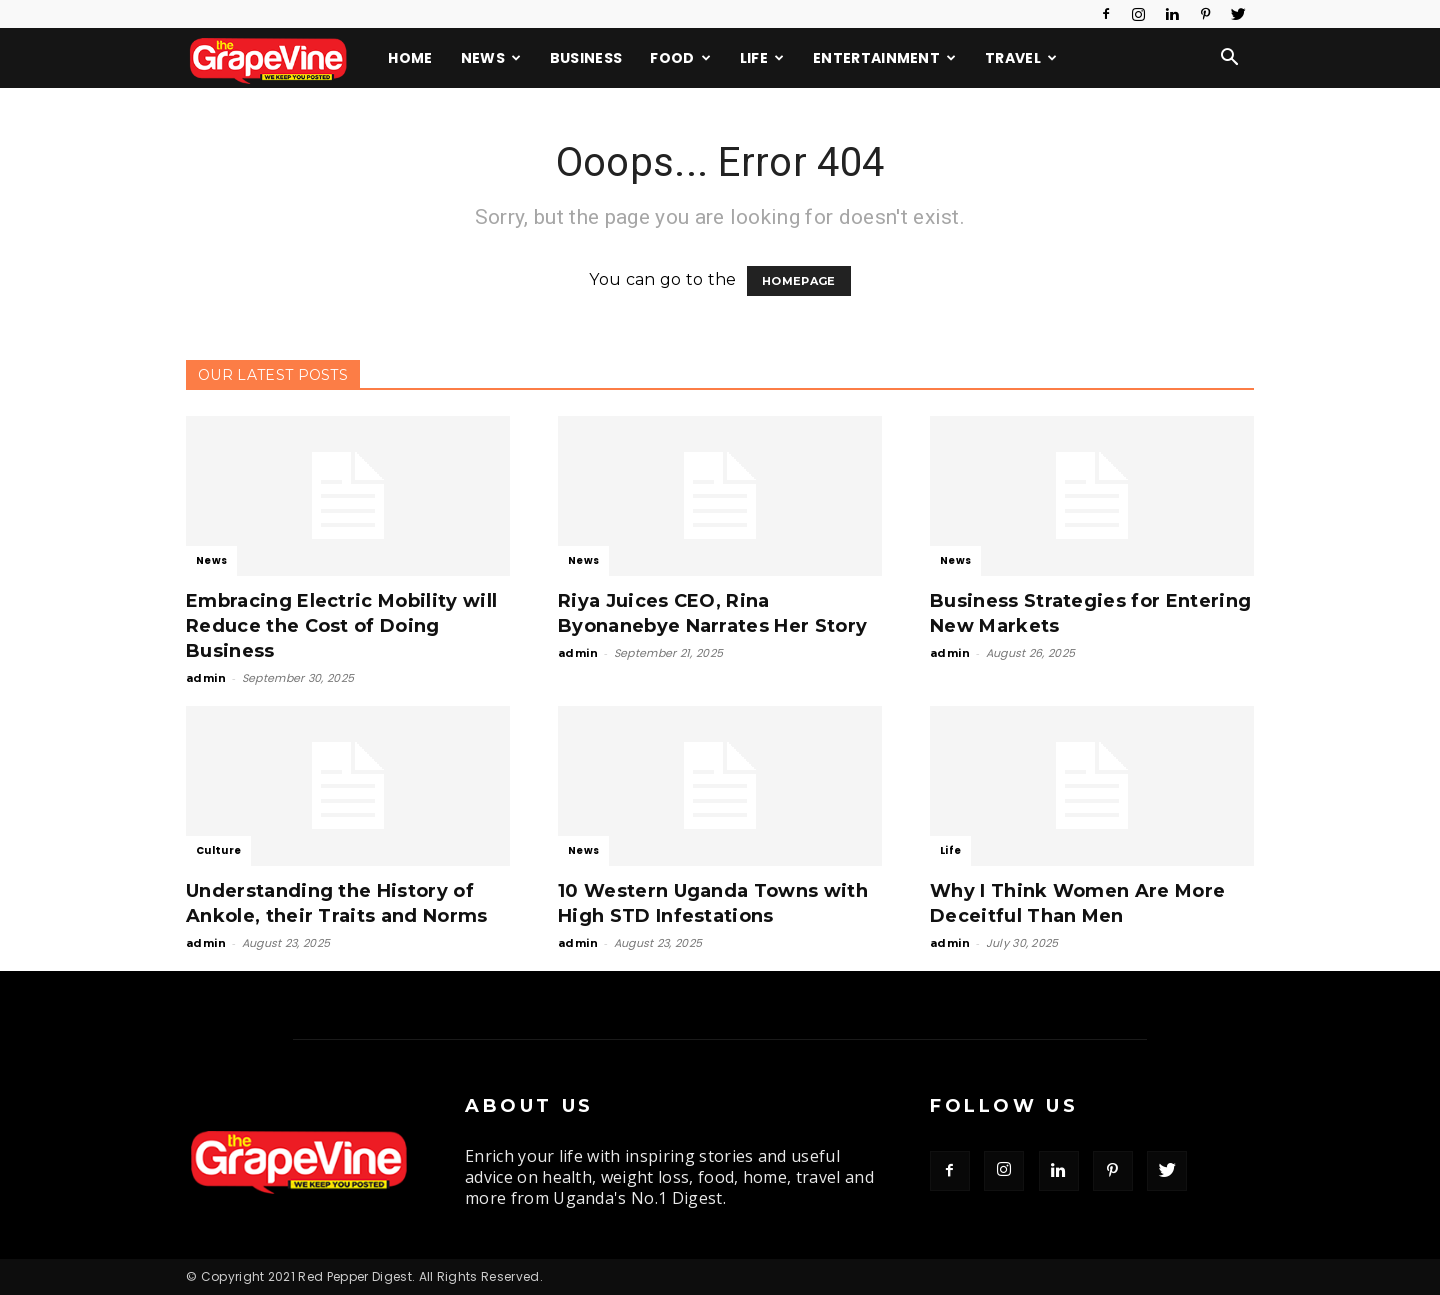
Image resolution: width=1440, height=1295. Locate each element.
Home (410, 58)
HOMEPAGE (799, 281)
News (491, 58)
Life (762, 58)
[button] (1230, 59)
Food (680, 58)
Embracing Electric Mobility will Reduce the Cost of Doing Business (341, 626)
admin (206, 678)
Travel (1021, 58)
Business (586, 58)
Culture (218, 850)
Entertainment (885, 58)
